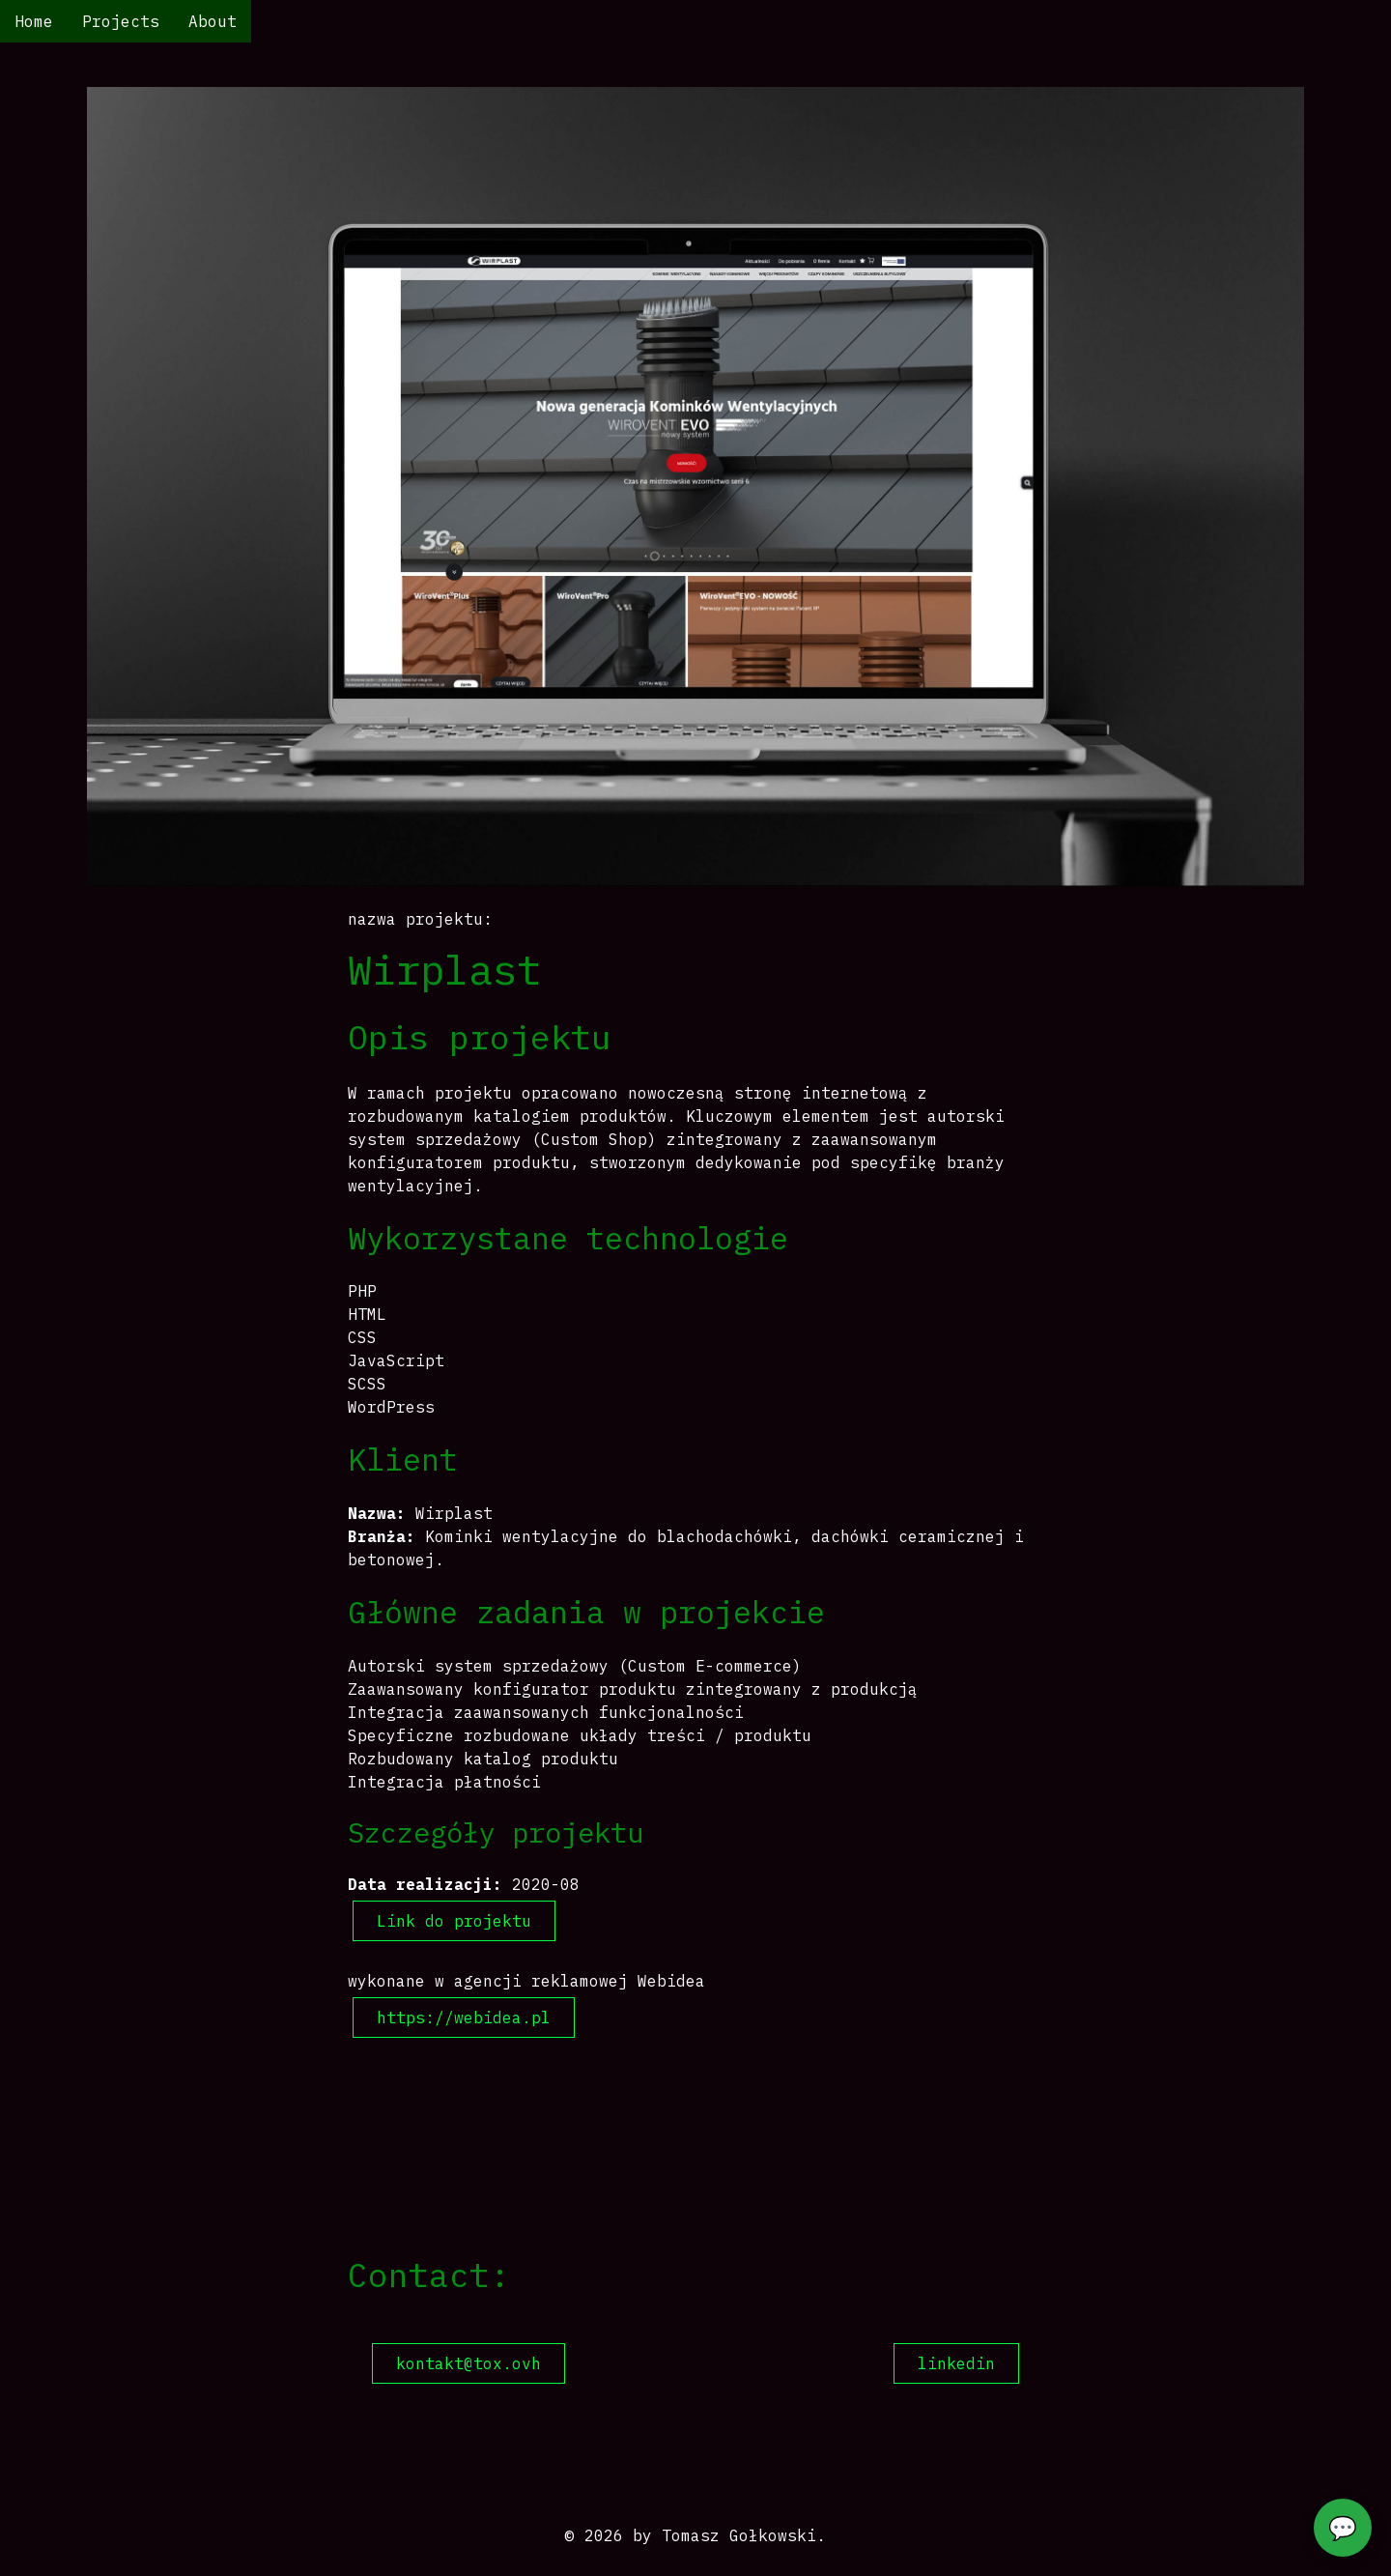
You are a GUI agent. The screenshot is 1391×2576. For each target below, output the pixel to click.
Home (33, 21)
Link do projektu (454, 1921)
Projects (120, 21)
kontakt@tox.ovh (468, 2363)
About (212, 21)
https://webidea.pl (464, 2017)
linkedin (956, 2363)
